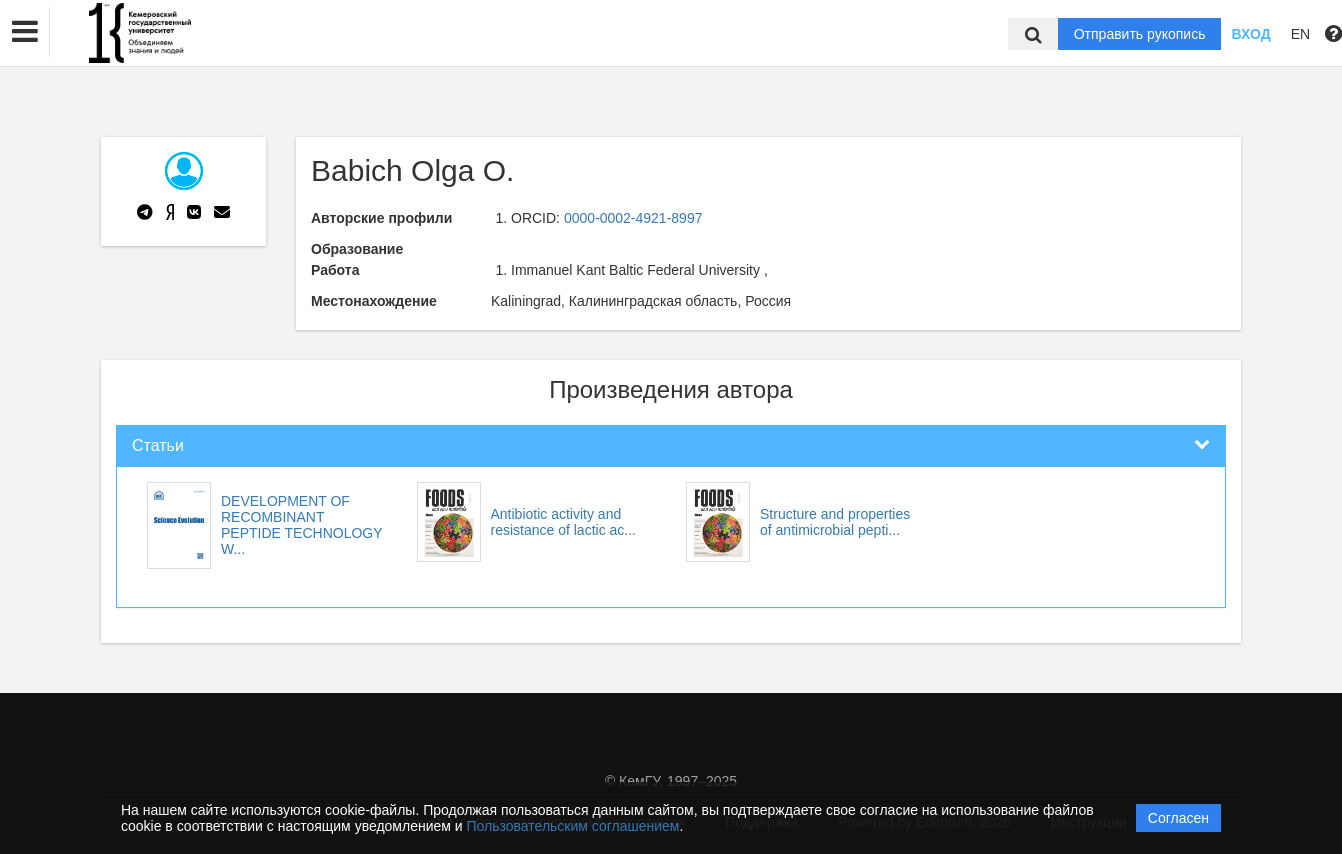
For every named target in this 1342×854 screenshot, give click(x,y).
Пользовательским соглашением (573, 826)
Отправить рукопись (1140, 34)
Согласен (1178, 818)
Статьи (158, 445)
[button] (25, 32)
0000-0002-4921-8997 (633, 218)
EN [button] (1300, 34)
